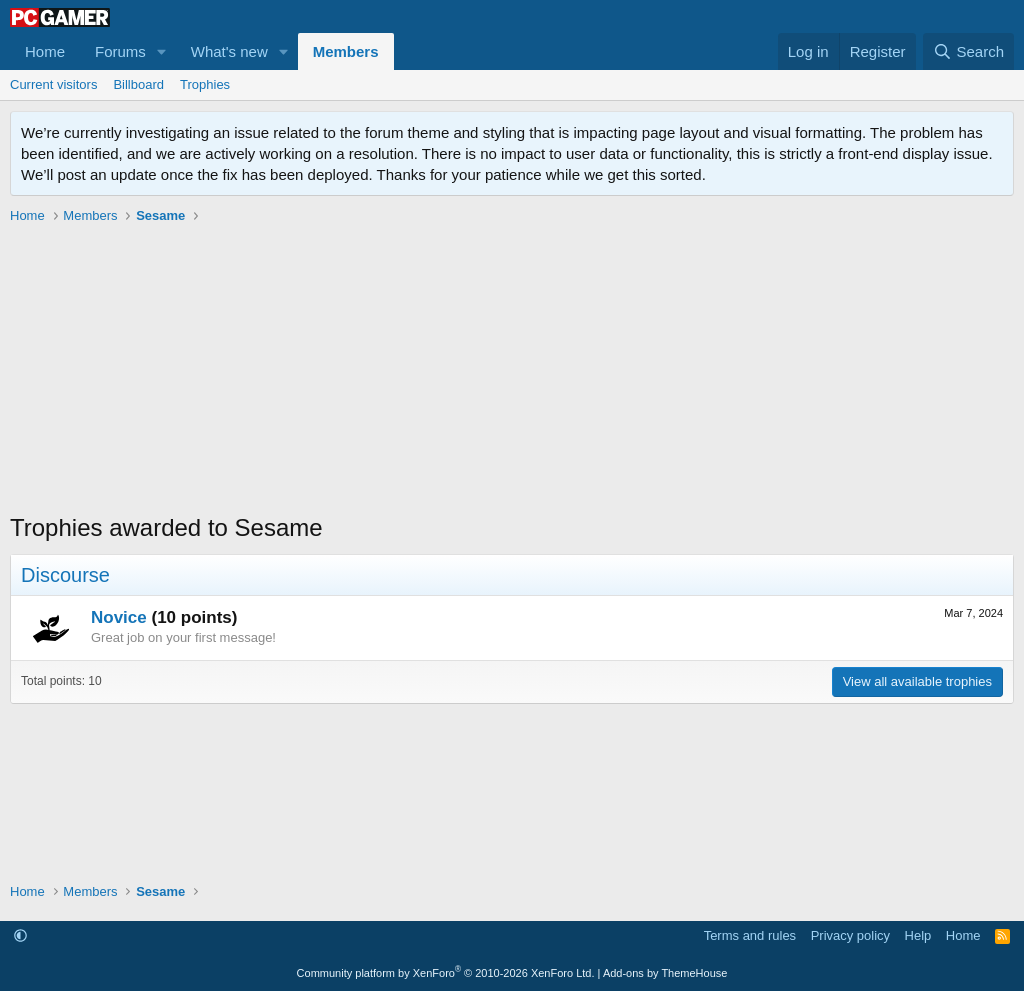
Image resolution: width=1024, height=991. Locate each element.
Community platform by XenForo (446, 973)
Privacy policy (850, 935)
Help (918, 935)
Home (45, 51)
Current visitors (53, 84)
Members (346, 51)
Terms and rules (750, 935)
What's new (229, 51)
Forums (120, 51)
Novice (119, 617)
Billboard (138, 84)
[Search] (968, 51)
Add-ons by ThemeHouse (665, 973)
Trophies (205, 84)
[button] (162, 51)
